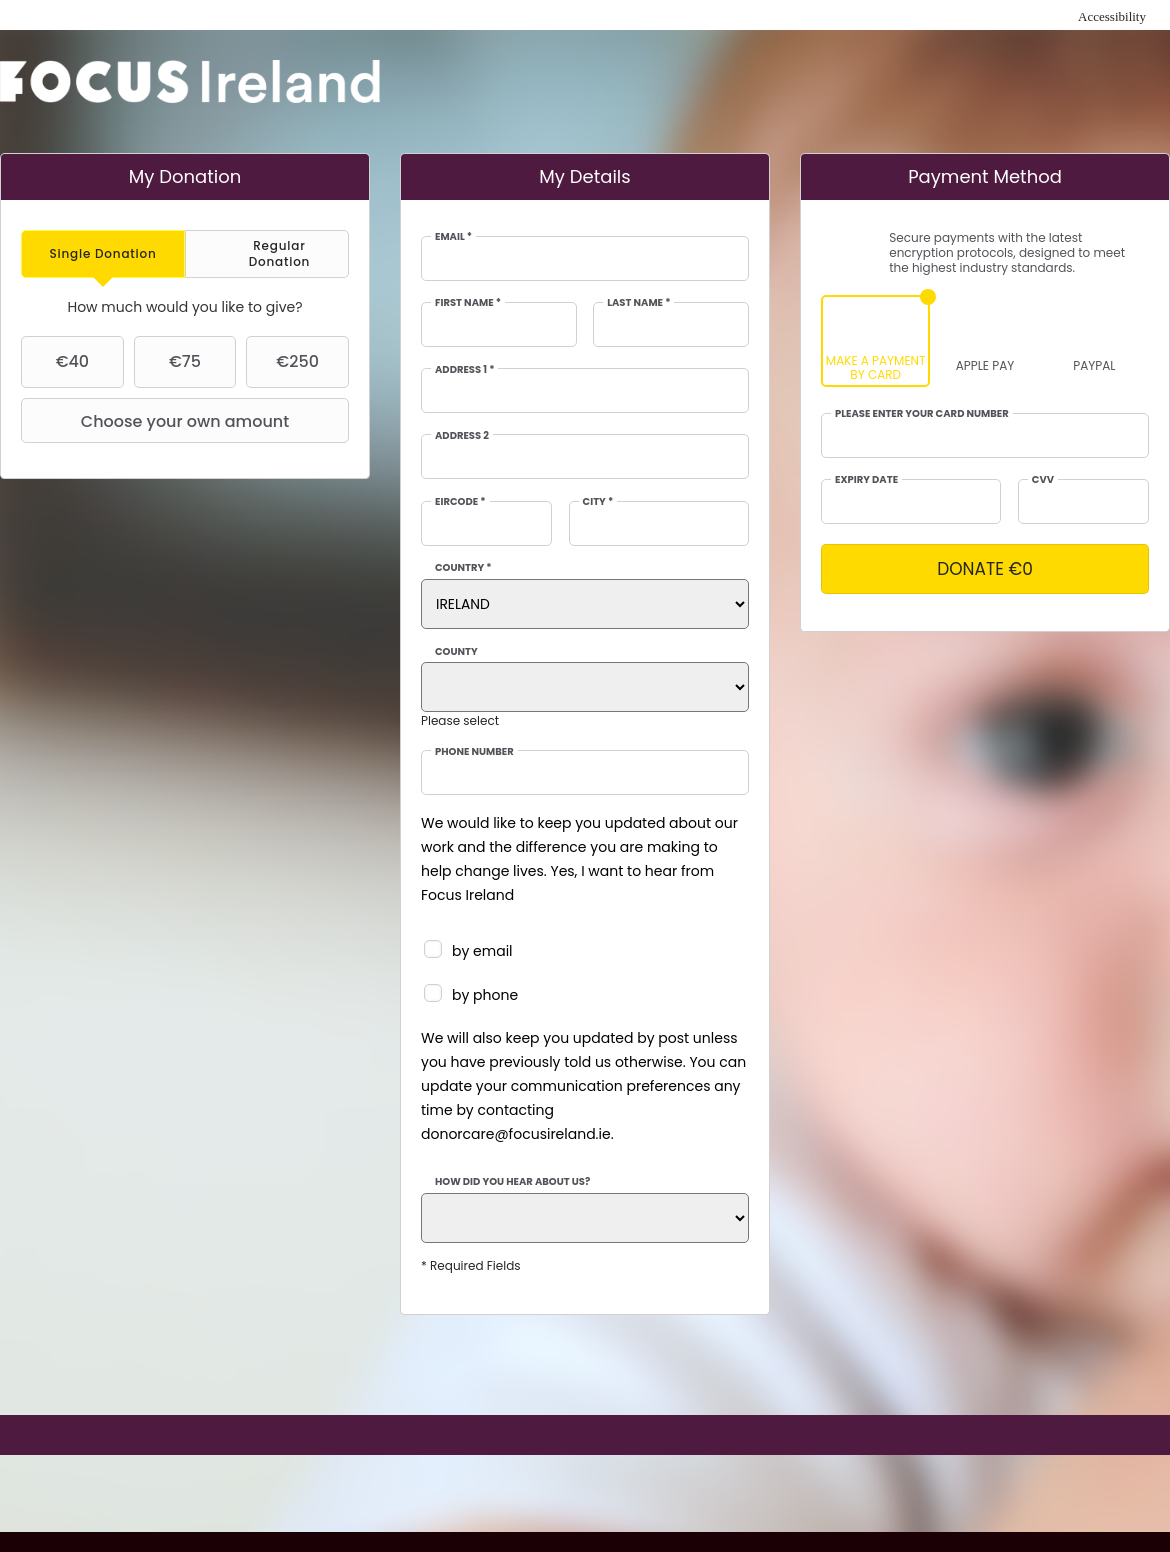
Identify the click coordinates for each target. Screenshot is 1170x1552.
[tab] (103, 253)
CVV (1043, 480)
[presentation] (103, 253)
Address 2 (462, 436)
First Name (468, 303)
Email (453, 237)
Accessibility (1112, 16)
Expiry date (866, 480)
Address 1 (464, 370)
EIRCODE (460, 502)
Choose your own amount (157, 421)
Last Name (638, 303)
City (598, 502)
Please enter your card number (922, 414)
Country (463, 568)
